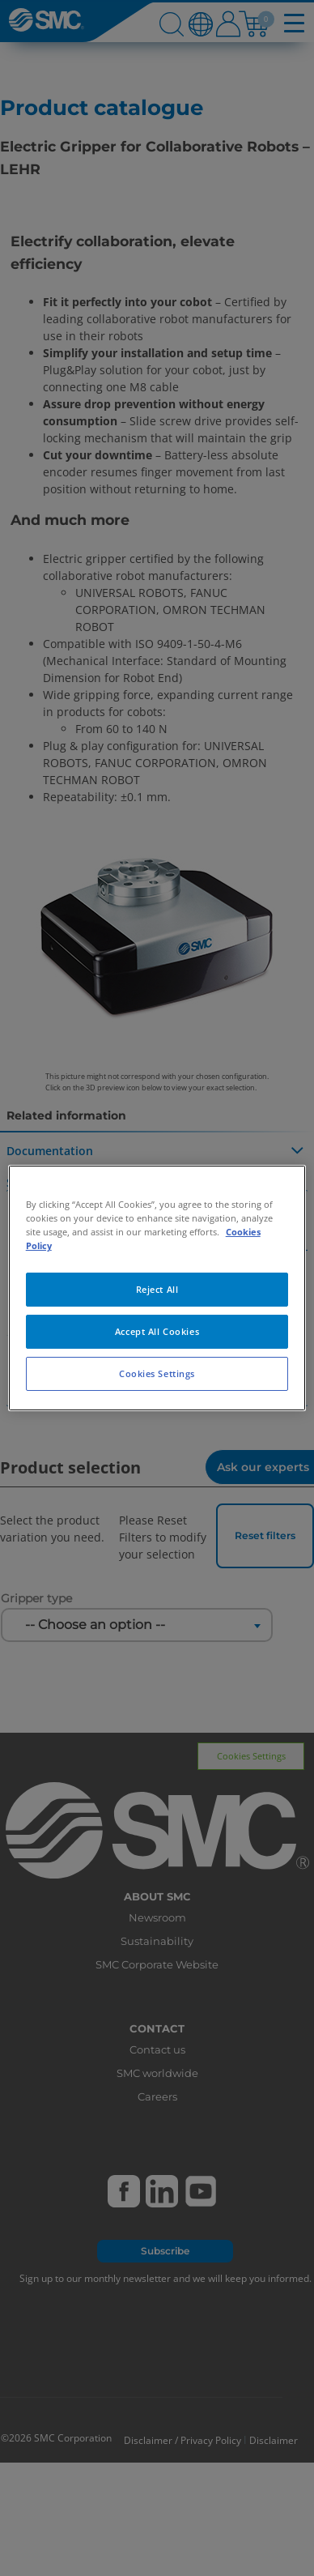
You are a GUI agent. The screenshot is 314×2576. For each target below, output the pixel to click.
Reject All (157, 1289)
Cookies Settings (157, 1373)
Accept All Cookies (157, 1331)
